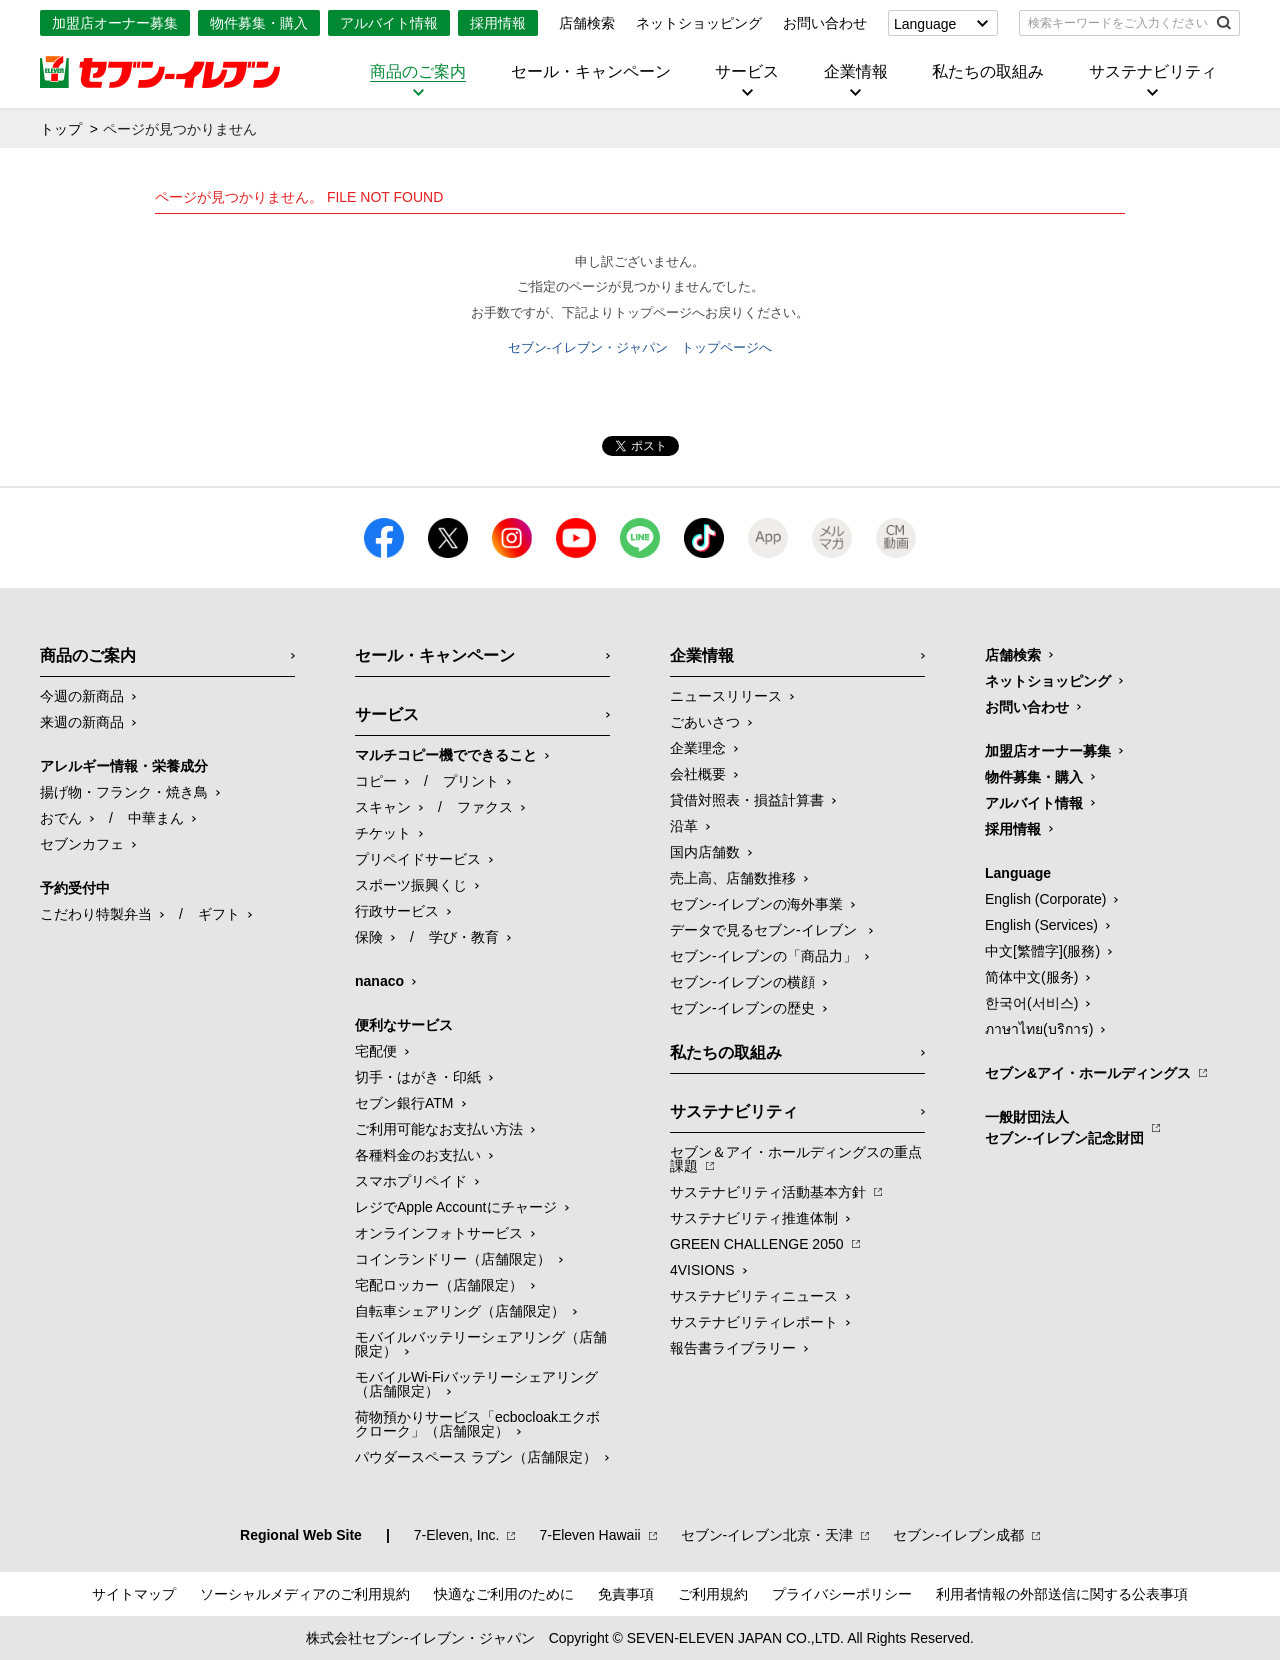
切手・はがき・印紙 (418, 1077)
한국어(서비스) (1031, 1003)
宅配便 (376, 1051)
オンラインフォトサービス (439, 1233)
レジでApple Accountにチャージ (456, 1207)
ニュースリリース (726, 696)
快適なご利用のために (504, 1594)
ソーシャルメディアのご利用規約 (305, 1594)
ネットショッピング (699, 23)
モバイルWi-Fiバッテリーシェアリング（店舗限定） (476, 1384)
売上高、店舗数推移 (733, 878)
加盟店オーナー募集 (115, 23)
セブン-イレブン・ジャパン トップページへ (640, 347)
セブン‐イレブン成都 (958, 1535)
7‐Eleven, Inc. (457, 1535)
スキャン (383, 807)
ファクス (485, 807)
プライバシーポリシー (842, 1594)
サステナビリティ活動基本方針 (768, 1192)
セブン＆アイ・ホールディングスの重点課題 (796, 1159)
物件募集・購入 (259, 23)
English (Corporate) (1045, 899)
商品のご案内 (418, 72)
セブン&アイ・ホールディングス (1088, 1073)
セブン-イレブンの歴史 (742, 1008)
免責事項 (626, 1594)
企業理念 (698, 748)
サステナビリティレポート (754, 1322)
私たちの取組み (988, 72)
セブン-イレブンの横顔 (742, 982)
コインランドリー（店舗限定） (453, 1259)
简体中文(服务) (1031, 977)
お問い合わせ (825, 23)
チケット (383, 833)
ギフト (219, 914)
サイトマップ (134, 1594)
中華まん (156, 818)
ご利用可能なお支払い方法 (439, 1129)
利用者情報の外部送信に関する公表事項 (1062, 1594)
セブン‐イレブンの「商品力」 (763, 956)
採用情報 (498, 23)
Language (925, 24)
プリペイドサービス (418, 859)
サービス (747, 72)
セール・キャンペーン (591, 72)
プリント (471, 781)
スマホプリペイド (411, 1181)
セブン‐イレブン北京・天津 (767, 1535)
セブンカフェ (82, 844)
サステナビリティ (1153, 72)
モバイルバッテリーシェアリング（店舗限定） (481, 1344)
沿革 (684, 826)
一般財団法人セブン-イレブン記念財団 (1064, 1127)
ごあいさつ (705, 722)
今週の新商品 (82, 696)
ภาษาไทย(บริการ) (1039, 1029)
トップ (61, 129)
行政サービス (397, 911)
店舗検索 (587, 23)
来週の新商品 (82, 722)
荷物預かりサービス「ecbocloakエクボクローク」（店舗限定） (477, 1424)
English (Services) (1041, 925)
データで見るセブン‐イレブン (765, 930)
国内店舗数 (705, 852)
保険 (369, 937)
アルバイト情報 (389, 23)
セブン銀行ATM (404, 1103)
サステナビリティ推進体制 (754, 1218)
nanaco (379, 981)
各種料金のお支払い (418, 1155)
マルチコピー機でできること (446, 755)
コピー (376, 781)
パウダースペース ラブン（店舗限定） (476, 1457)
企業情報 (856, 72)
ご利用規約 (713, 1594)
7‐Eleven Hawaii (589, 1535)
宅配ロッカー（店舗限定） (439, 1285)
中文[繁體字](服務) (1042, 951)
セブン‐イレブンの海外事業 (756, 904)
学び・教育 (464, 937)
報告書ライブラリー (733, 1348)
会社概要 (698, 774)
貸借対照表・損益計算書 (747, 800)
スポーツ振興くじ (411, 885)
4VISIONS (702, 1270)
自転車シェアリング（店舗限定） (460, 1311)
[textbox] (1115, 23)
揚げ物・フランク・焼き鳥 (124, 792)
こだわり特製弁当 (96, 914)
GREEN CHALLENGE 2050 (757, 1244)
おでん (61, 818)
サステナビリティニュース (754, 1296)
